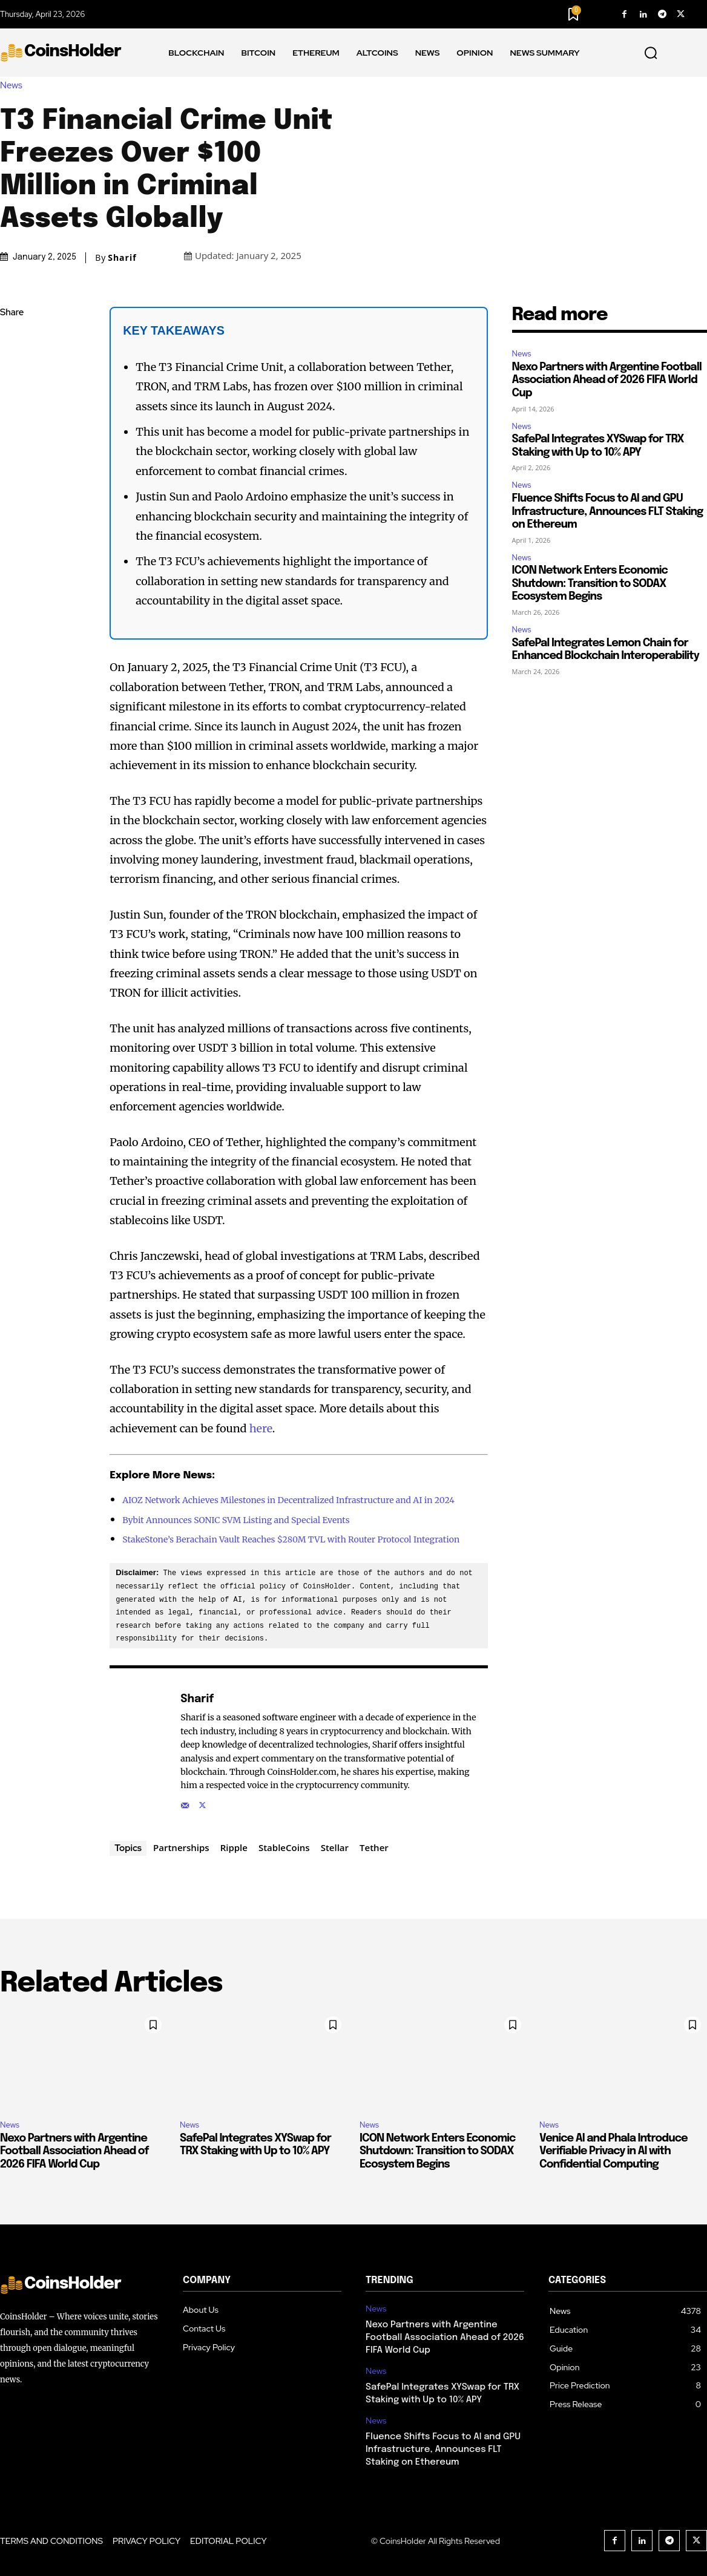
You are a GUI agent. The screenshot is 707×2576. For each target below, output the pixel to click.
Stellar (335, 1847)
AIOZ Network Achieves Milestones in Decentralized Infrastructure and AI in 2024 (288, 1500)
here (260, 1428)
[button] (650, 53)
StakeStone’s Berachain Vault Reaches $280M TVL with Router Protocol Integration (290, 1539)
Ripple (234, 1847)
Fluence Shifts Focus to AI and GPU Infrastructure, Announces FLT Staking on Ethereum (607, 511)
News (14, 85)
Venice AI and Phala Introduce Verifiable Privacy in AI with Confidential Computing (613, 2150)
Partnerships (181, 1847)
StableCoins (284, 1847)
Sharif (122, 257)
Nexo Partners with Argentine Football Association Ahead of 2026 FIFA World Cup (607, 380)
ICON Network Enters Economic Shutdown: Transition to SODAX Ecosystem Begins (590, 583)
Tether (374, 1847)
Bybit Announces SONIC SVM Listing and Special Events (235, 1520)
